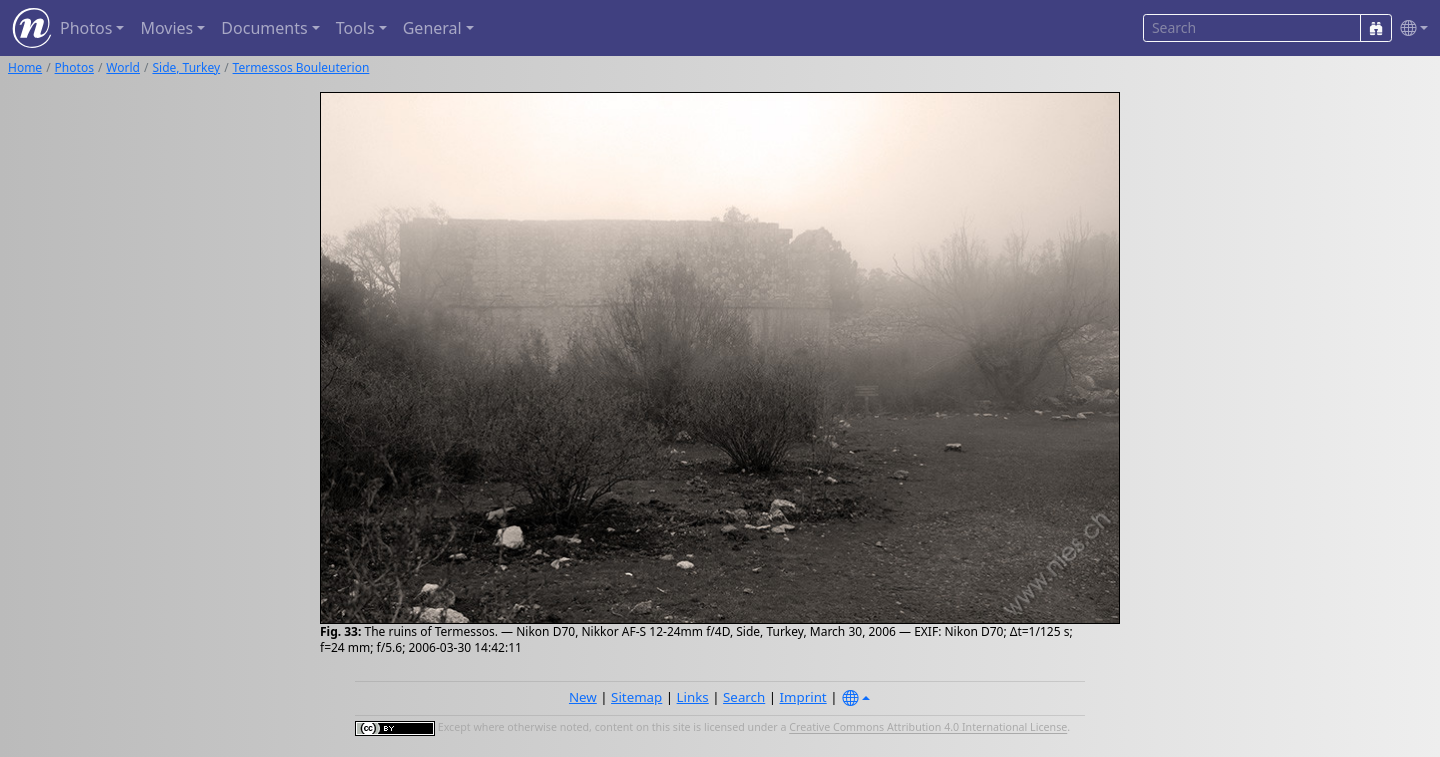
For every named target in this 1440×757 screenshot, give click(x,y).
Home (25, 67)
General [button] (432, 28)
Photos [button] (86, 28)
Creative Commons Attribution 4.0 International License (928, 728)
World (123, 67)
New (583, 697)
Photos (74, 67)
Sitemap (636, 697)
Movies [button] (166, 28)
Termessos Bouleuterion (301, 67)
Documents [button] (264, 28)
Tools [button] (355, 28)
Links (693, 697)
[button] (1410, 28)
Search (744, 697)
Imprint (803, 697)
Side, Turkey (186, 67)
